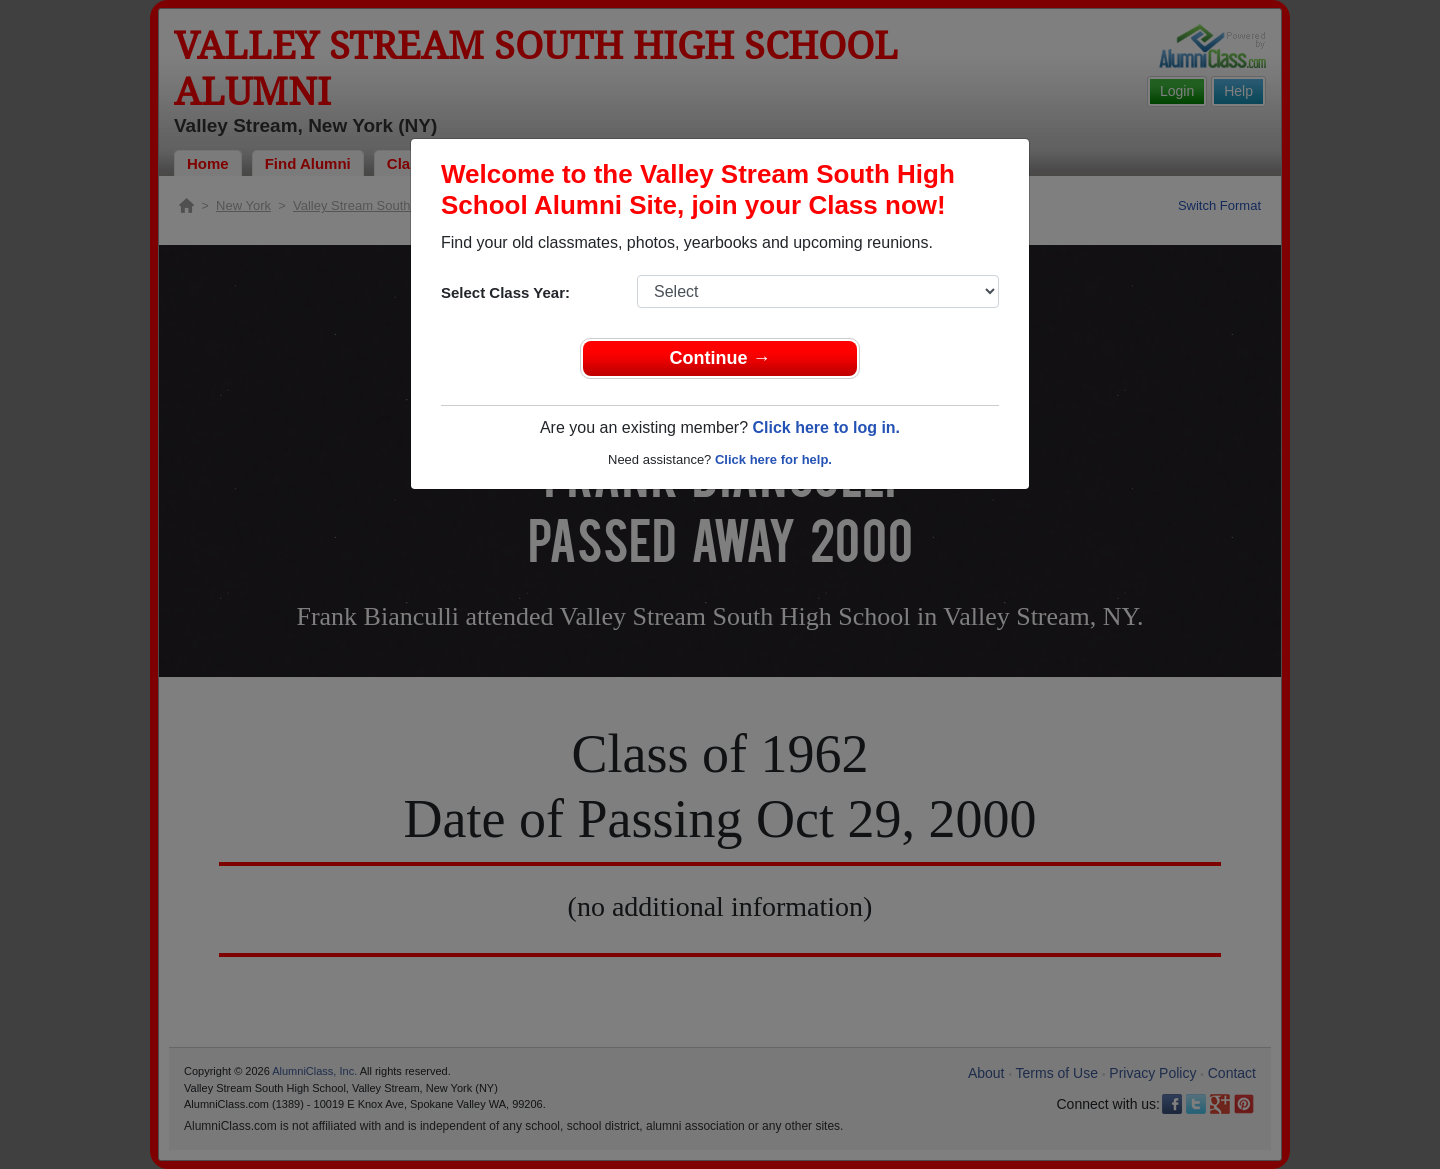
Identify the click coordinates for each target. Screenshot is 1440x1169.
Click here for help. (773, 459)
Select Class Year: (505, 292)
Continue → (720, 358)
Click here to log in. (826, 427)
